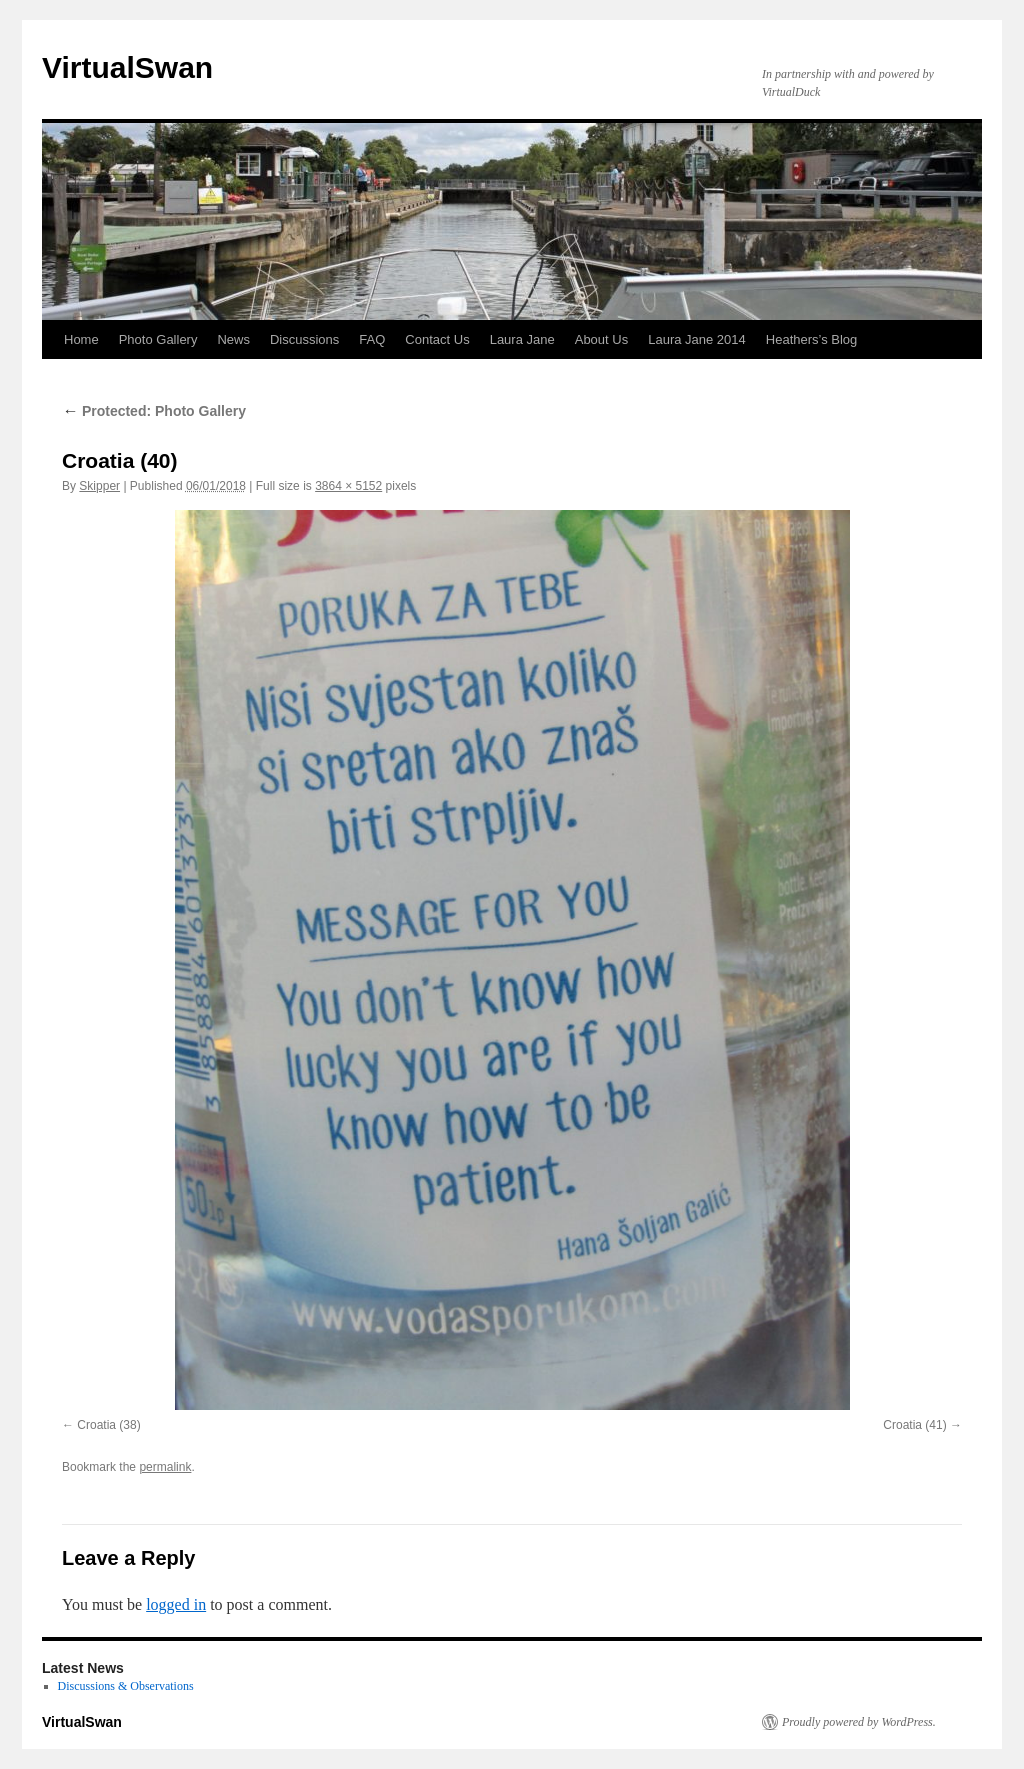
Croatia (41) (914, 1425)
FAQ (372, 339)
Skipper (99, 486)
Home (81, 339)
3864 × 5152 (348, 486)
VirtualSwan (127, 67)
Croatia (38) (108, 1425)
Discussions (304, 339)
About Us (601, 339)
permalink (165, 1467)
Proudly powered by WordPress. (859, 1722)
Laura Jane (522, 339)
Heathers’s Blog (812, 339)
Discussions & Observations (126, 1686)
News (233, 339)
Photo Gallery (158, 339)
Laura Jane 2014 (697, 339)
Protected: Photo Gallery (154, 411)
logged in (176, 1604)
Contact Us (437, 339)
